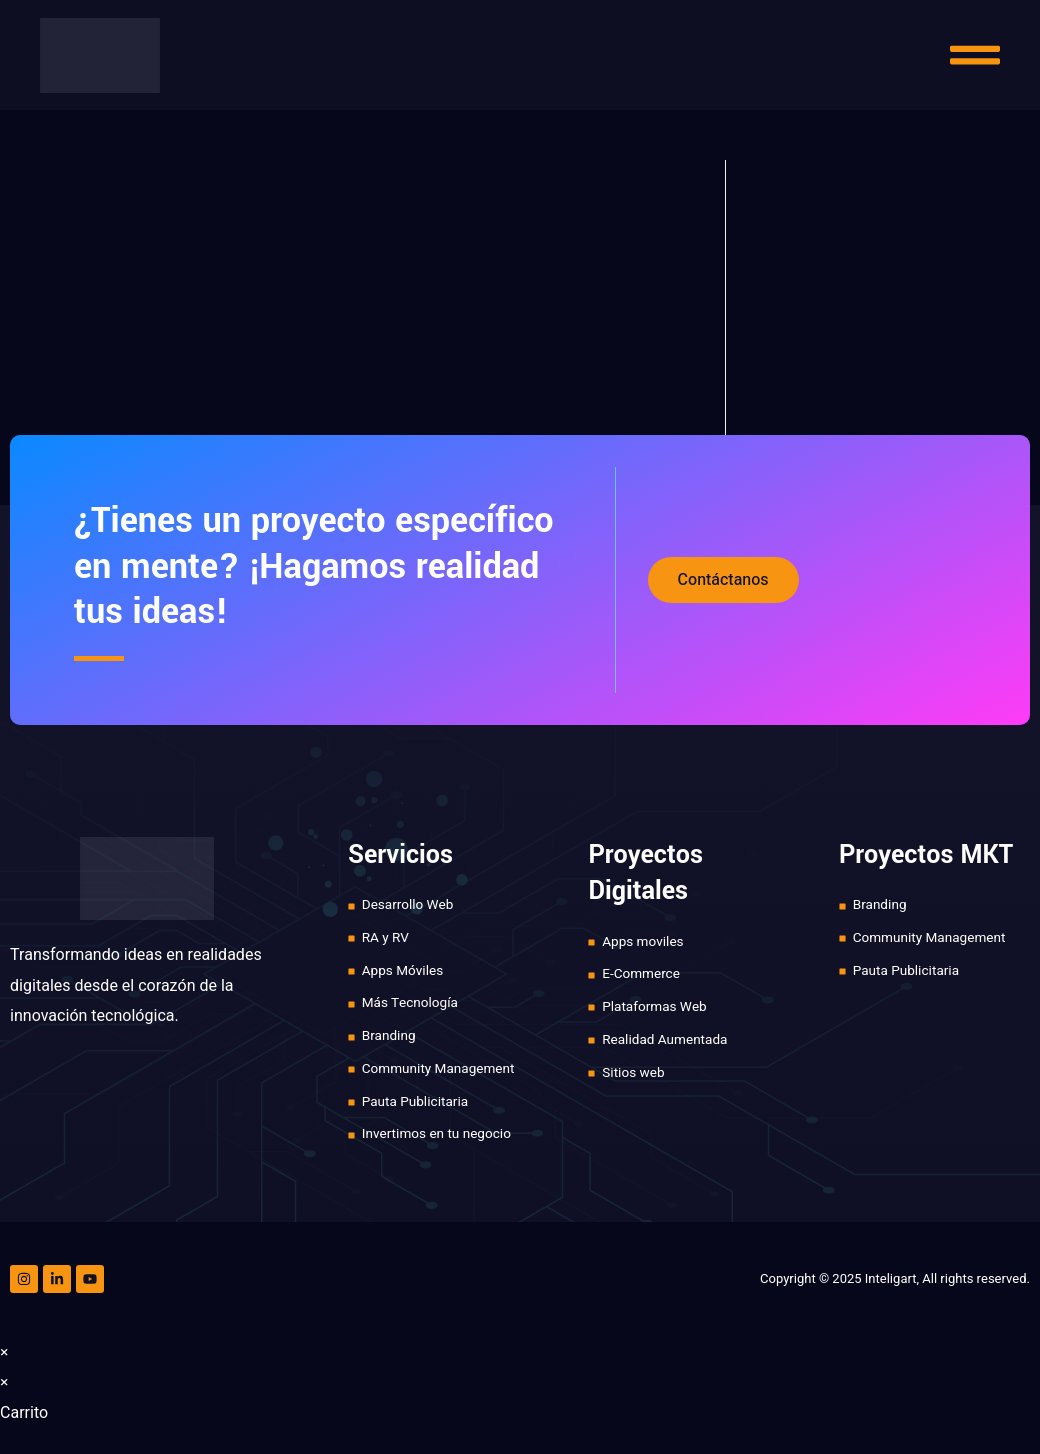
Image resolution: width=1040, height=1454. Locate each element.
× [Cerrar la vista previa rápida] (4, 1358)
